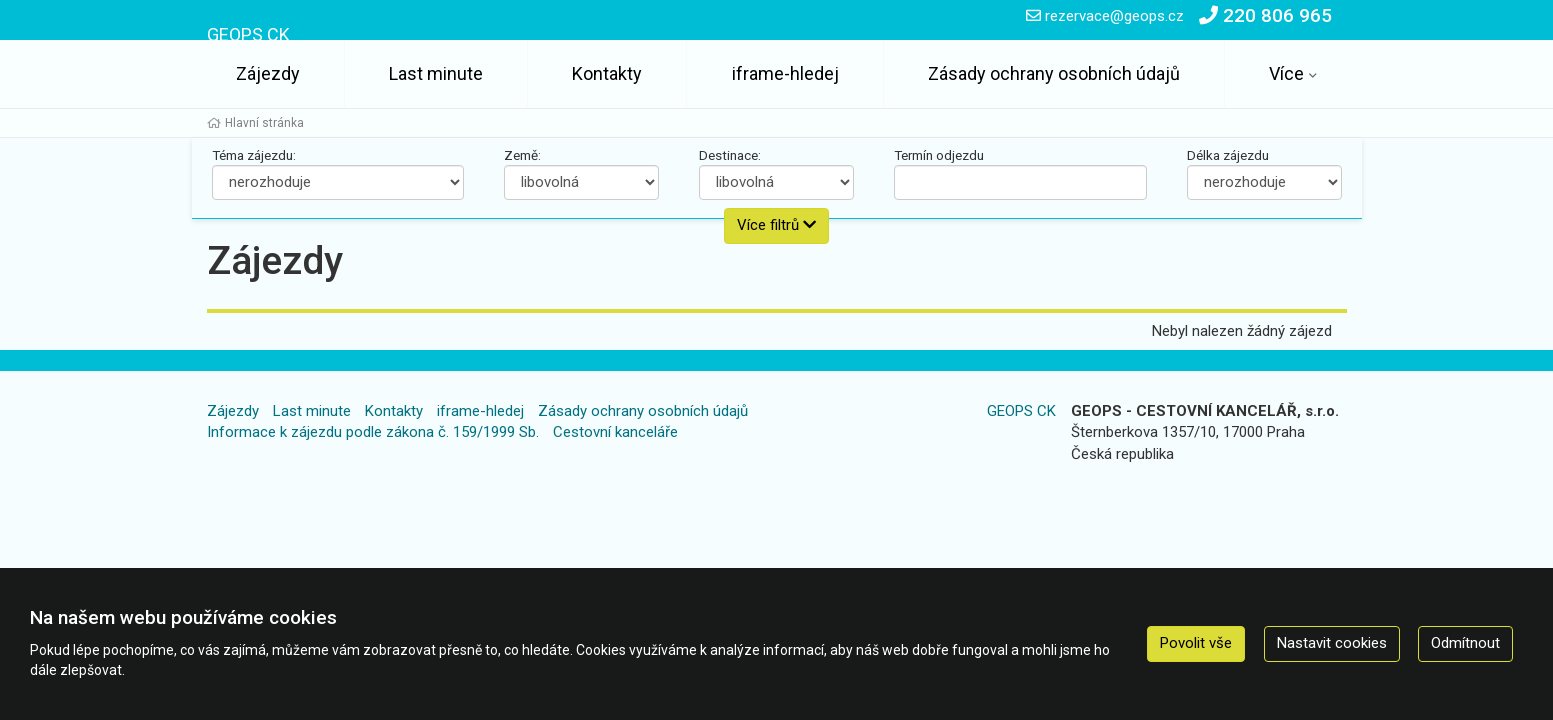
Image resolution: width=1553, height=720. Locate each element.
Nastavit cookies (1332, 643)
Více (1286, 73)
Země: (522, 155)
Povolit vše (1196, 643)
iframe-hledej (785, 73)
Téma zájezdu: (254, 155)
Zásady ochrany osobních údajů (1054, 73)
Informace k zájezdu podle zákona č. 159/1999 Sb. (373, 432)
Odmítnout (1465, 643)
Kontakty (607, 73)
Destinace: (730, 155)
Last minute (436, 73)
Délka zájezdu (1228, 155)
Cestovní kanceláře (615, 432)
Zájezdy (268, 73)
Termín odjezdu (939, 155)
